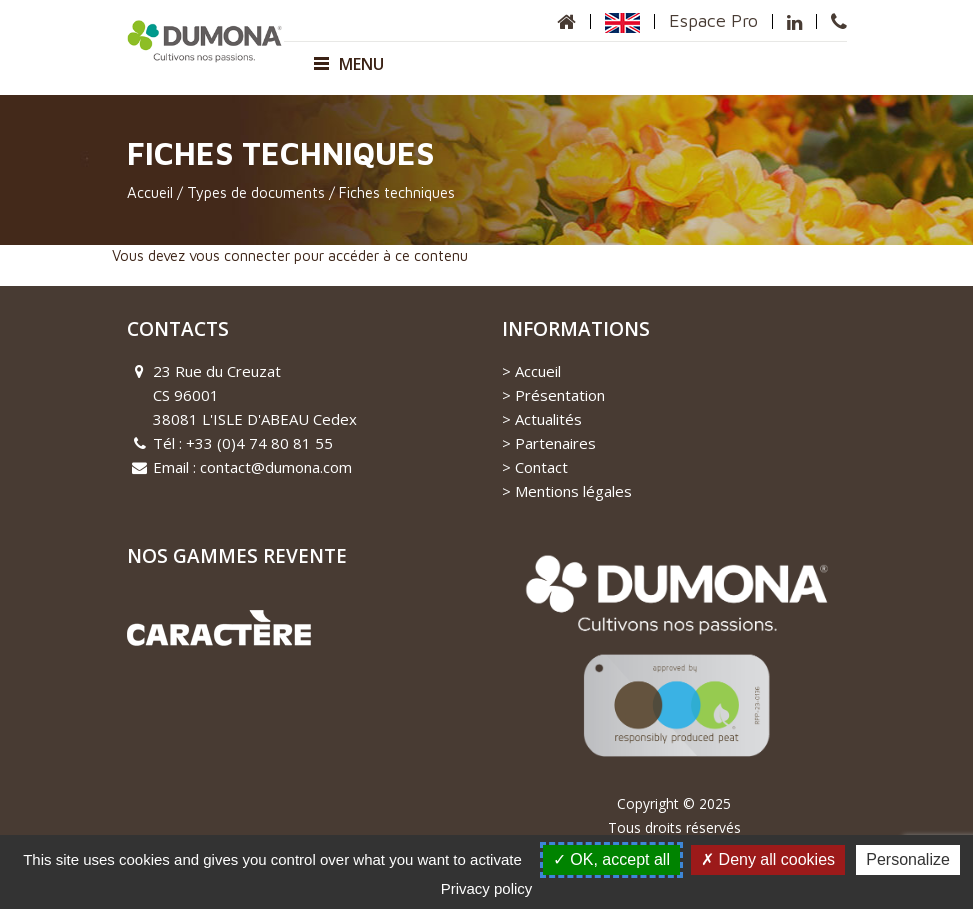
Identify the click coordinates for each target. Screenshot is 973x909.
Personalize (908, 859)
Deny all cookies (768, 859)
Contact (541, 467)
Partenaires (555, 443)
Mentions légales (573, 491)
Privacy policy (487, 888)
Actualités (548, 419)
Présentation (560, 395)
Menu (349, 64)
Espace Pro (713, 20)
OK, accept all (611, 859)
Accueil (150, 192)
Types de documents (256, 192)
